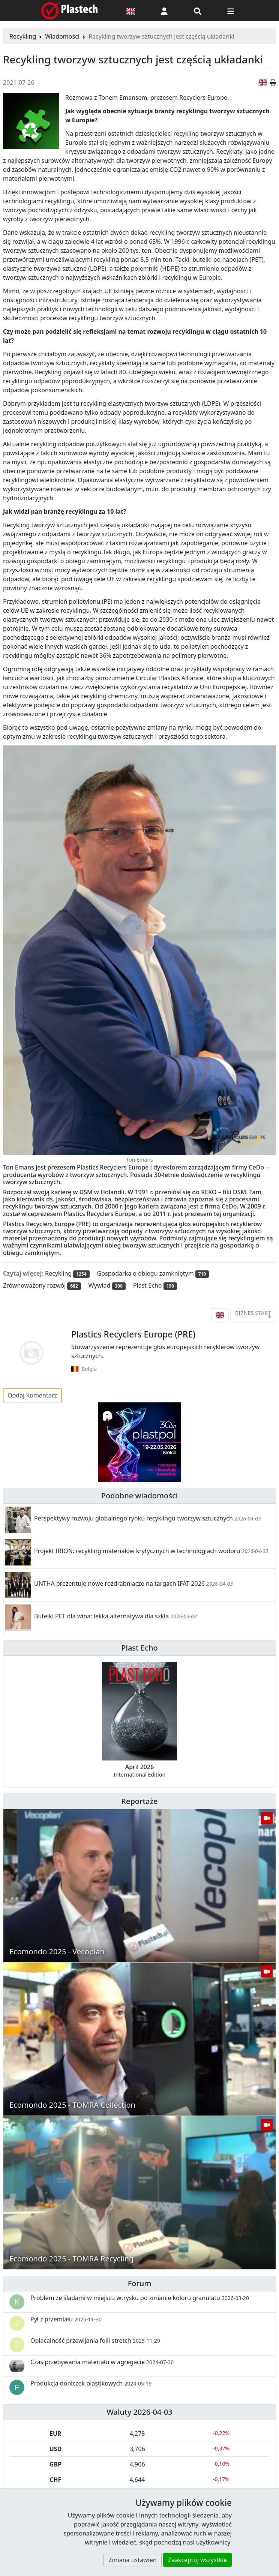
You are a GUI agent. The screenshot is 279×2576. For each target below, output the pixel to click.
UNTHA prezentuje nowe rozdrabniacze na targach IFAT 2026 (119, 1583)
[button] (164, 10)
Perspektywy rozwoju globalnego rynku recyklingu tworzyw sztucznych (133, 1518)
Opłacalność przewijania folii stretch (95, 2340)
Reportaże (139, 1801)
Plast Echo (139, 1648)
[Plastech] (69, 10)
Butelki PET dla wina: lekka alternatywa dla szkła (101, 1616)
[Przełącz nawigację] (231, 10)
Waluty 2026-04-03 (139, 2412)
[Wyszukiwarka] (197, 10)
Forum (140, 2283)
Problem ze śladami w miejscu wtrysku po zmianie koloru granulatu (139, 2298)
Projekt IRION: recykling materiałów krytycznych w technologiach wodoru (137, 1551)
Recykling (22, 36)
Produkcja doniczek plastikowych (91, 2383)
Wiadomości (62, 36)
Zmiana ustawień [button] (132, 2560)
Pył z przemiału (66, 2319)
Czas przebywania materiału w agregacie (102, 2362)
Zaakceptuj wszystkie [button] (197, 2560)
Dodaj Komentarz (32, 1395)
